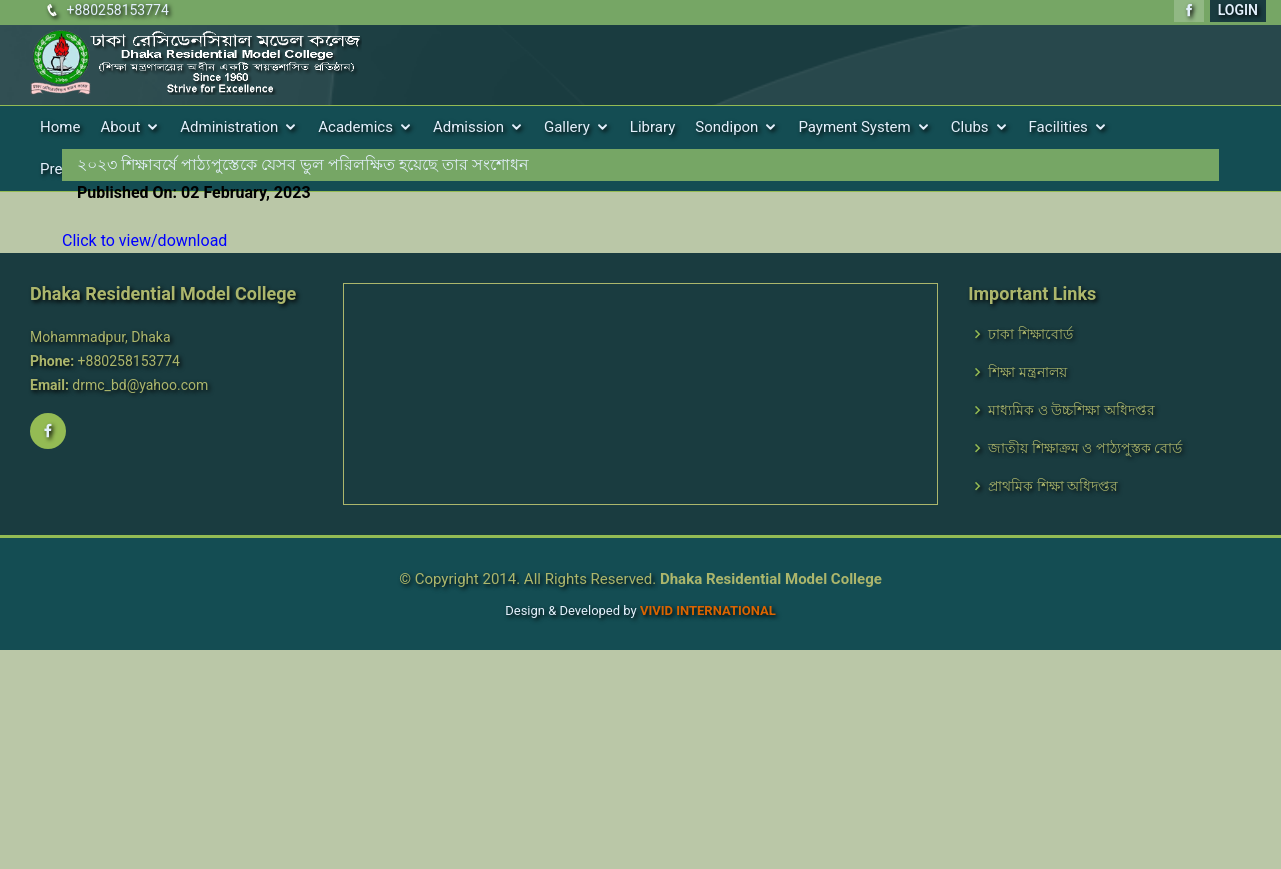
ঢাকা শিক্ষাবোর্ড (1030, 334)
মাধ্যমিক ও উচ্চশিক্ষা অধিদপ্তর (1071, 410)
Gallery (567, 127)
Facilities (1058, 127)
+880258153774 (117, 10)
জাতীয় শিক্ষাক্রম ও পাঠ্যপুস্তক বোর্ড (1085, 448)
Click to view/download (144, 240)
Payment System (854, 127)
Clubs (970, 127)
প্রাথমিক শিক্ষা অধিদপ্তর (1053, 486)
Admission (468, 127)
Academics (355, 127)
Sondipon (726, 127)
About (120, 127)
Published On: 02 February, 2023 (194, 192)
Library (652, 127)
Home (60, 127)
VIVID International (708, 610)
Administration (229, 127)
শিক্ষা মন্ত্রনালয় (1027, 372)
